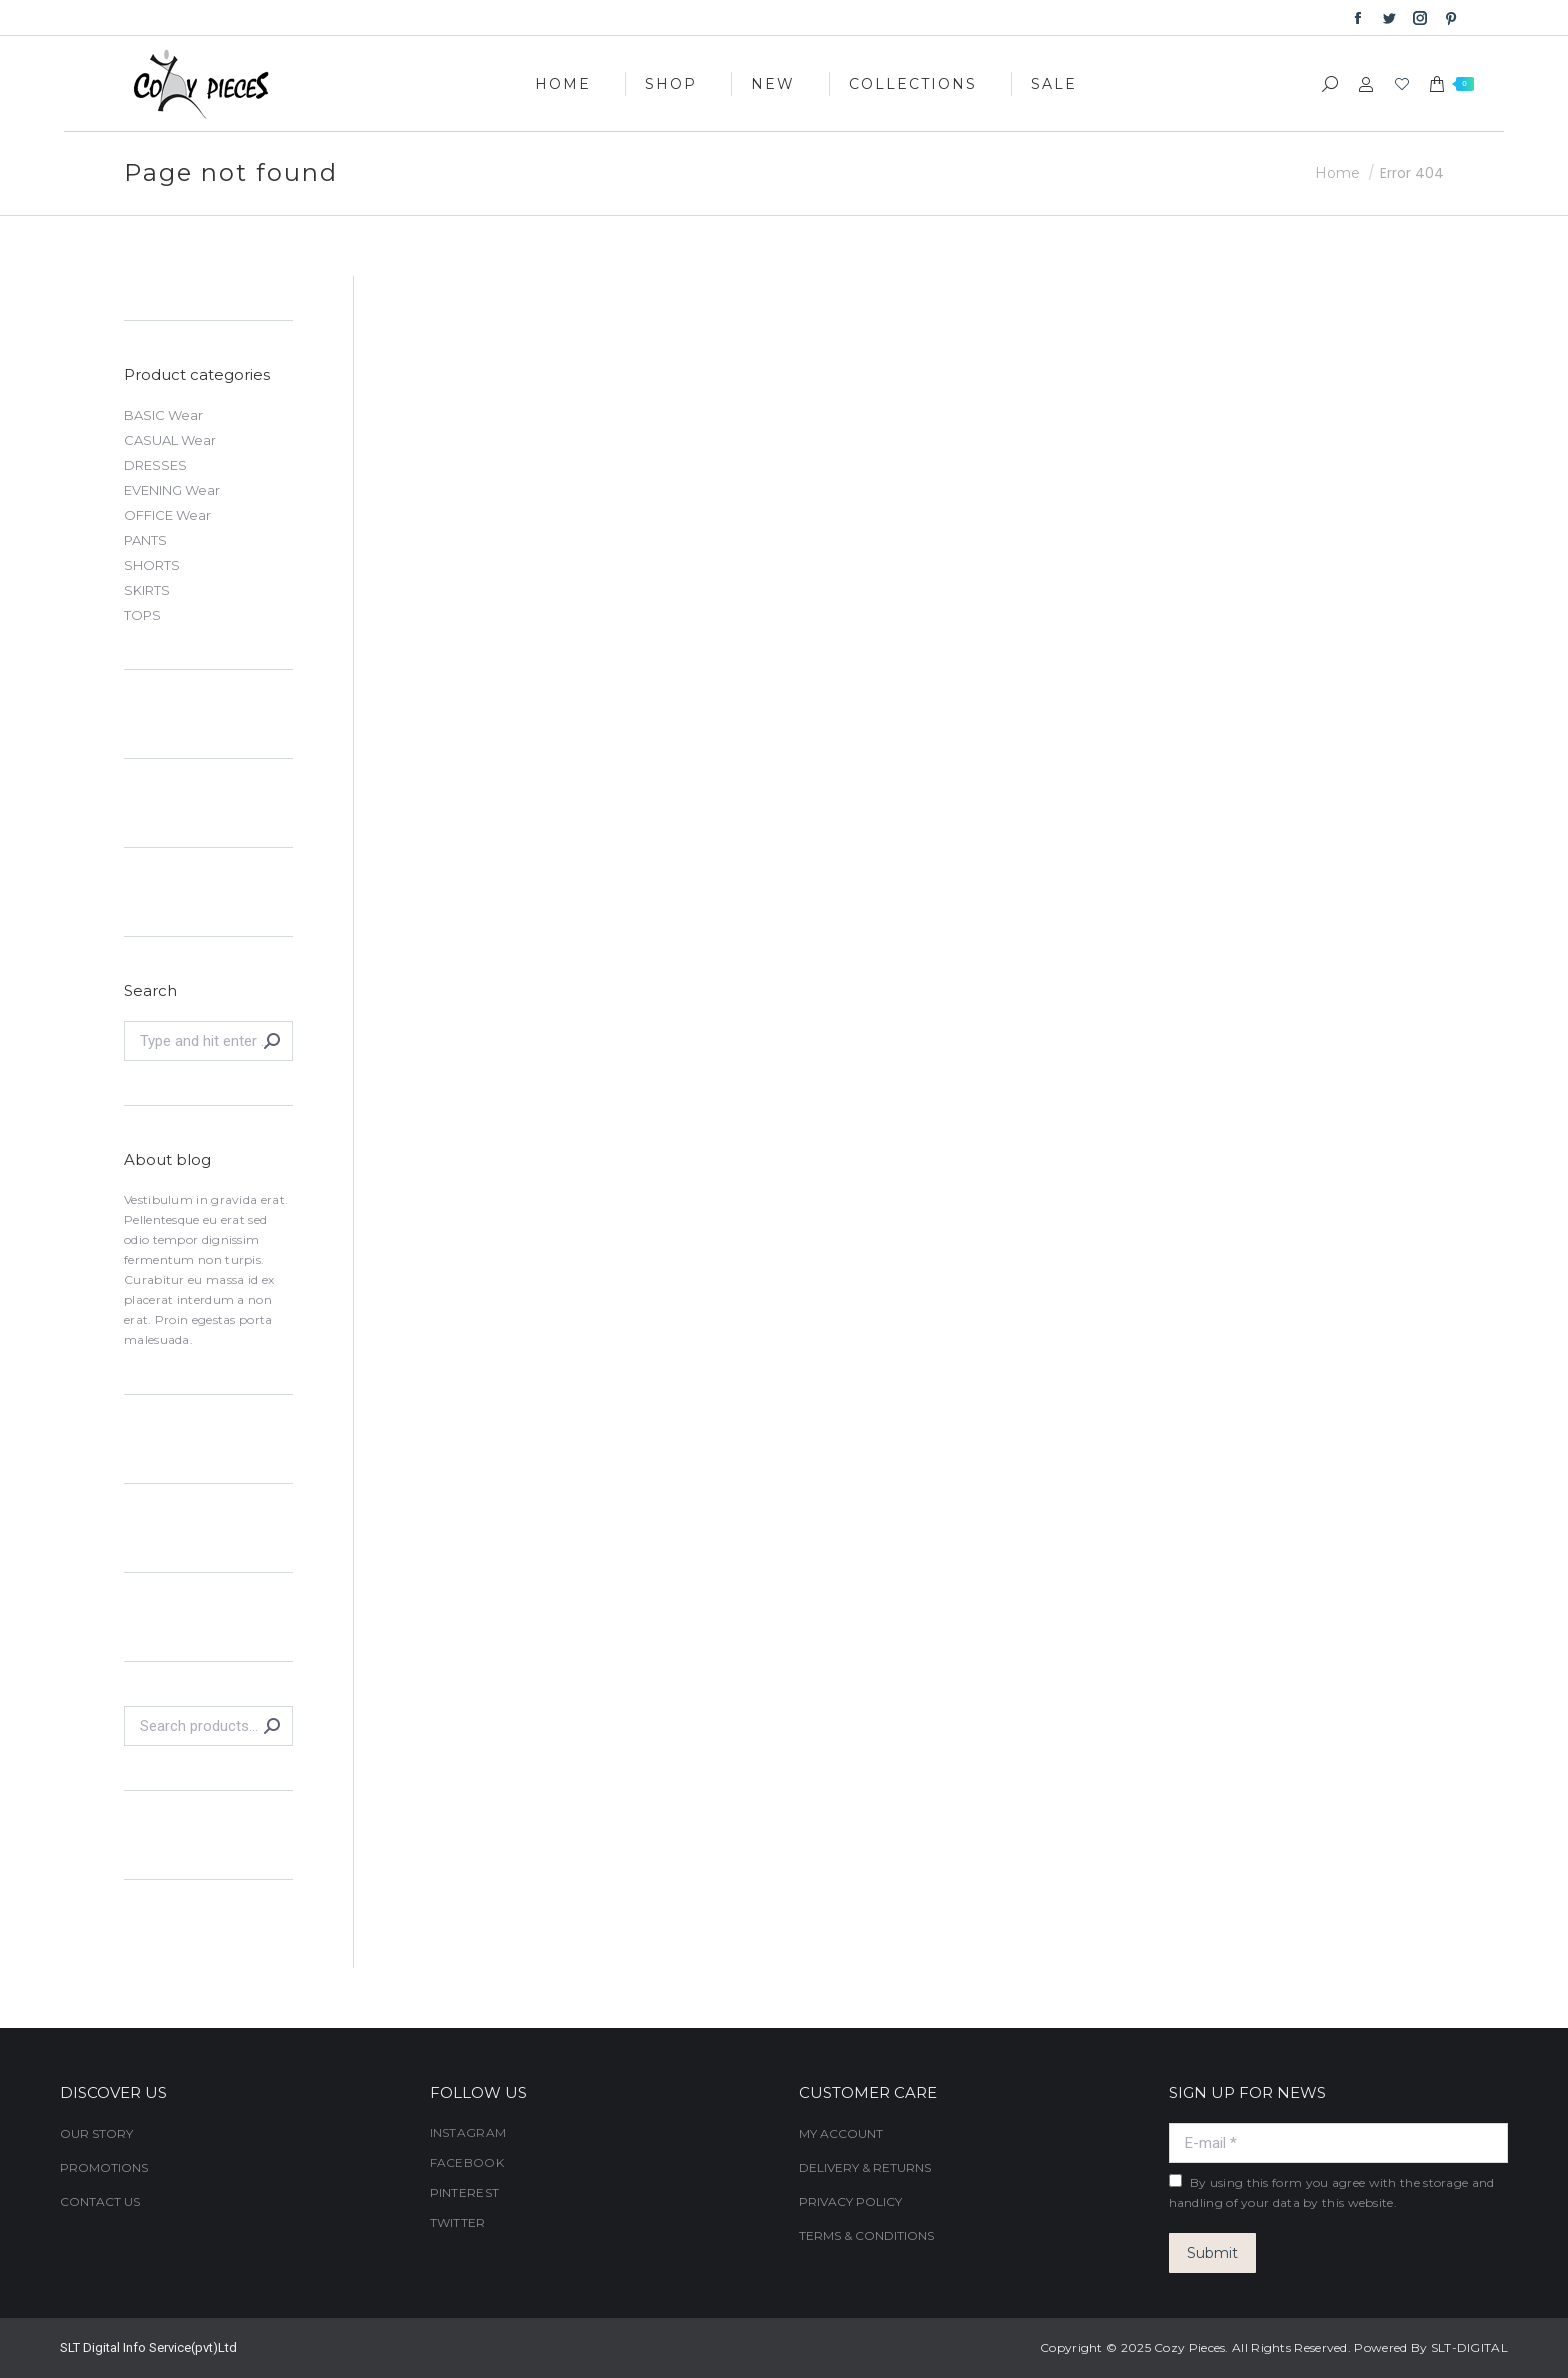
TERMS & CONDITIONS (866, 2235)
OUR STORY (96, 2133)
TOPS (142, 615)
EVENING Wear (172, 490)
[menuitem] (563, 83)
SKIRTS (147, 590)
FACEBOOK (467, 2162)
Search (272, 1726)
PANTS (145, 540)
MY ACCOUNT (841, 2133)
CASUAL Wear (170, 440)
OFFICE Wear (167, 515)
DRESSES (155, 465)
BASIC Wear (163, 415)
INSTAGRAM (468, 2132)
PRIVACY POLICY (850, 2201)
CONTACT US (100, 2201)
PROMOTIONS (104, 2167)
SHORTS (152, 565)
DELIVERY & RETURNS (865, 2167)
